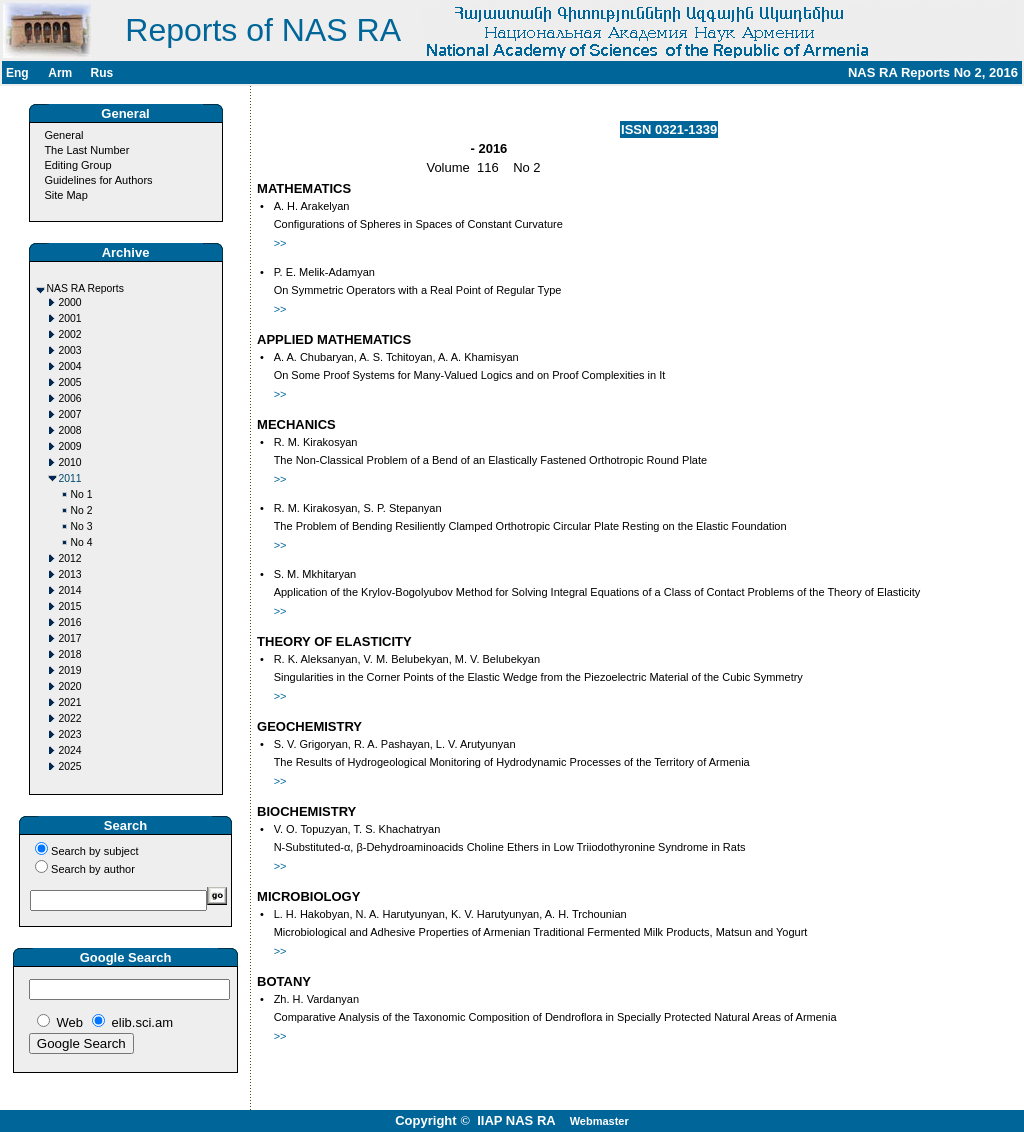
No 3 (82, 526)
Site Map (65, 195)
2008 (70, 430)
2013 (70, 574)
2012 (70, 558)
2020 (70, 686)
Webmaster (599, 1121)
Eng (17, 73)
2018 (70, 654)
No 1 (82, 494)
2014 (70, 590)
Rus (101, 73)
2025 (70, 766)
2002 (70, 334)
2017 (70, 638)
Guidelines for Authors (98, 180)
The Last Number (86, 150)
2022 (70, 718)
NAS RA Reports (85, 288)
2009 (70, 446)
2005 (70, 382)
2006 (70, 398)
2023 (70, 734)
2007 (70, 414)
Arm (60, 73)
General (63, 135)
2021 (70, 702)
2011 (70, 478)
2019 (70, 670)
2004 (70, 366)
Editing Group (77, 165)
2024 (70, 750)
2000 (70, 302)
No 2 (82, 510)
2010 (70, 462)
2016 (70, 622)
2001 (70, 318)
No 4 (82, 542)
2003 (70, 350)
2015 (70, 606)
